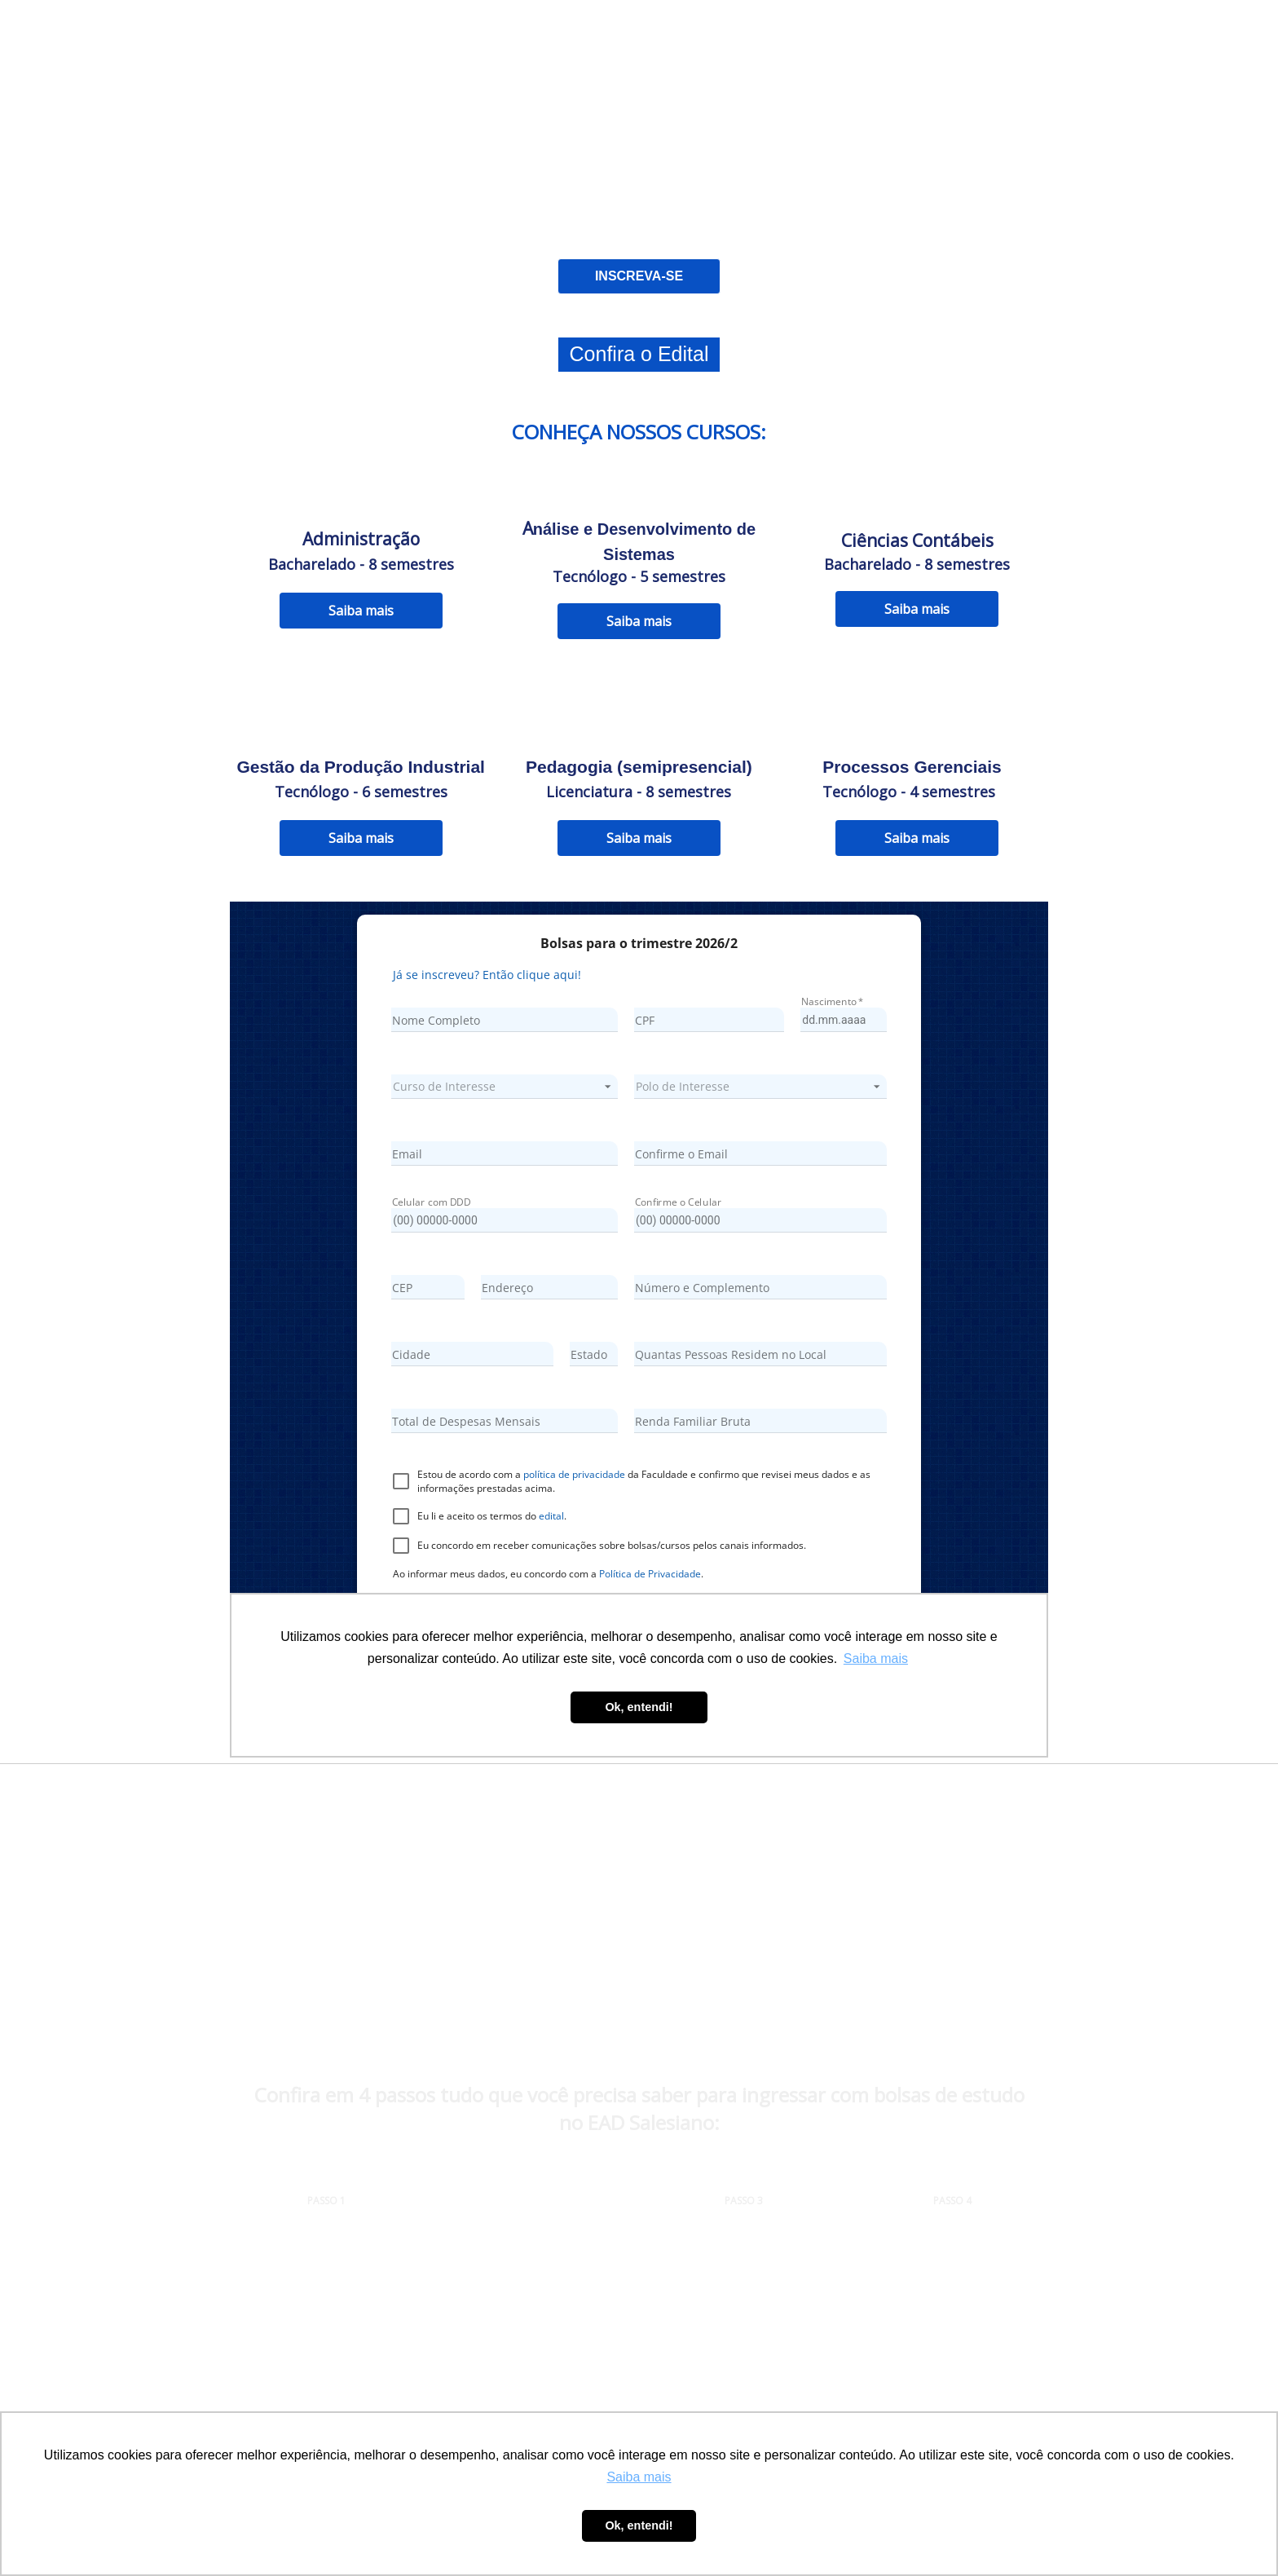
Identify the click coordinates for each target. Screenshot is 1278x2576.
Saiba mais (361, 611)
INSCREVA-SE (639, 276)
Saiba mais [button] (638, 2477)
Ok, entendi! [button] (638, 2525)
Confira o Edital (639, 353)
